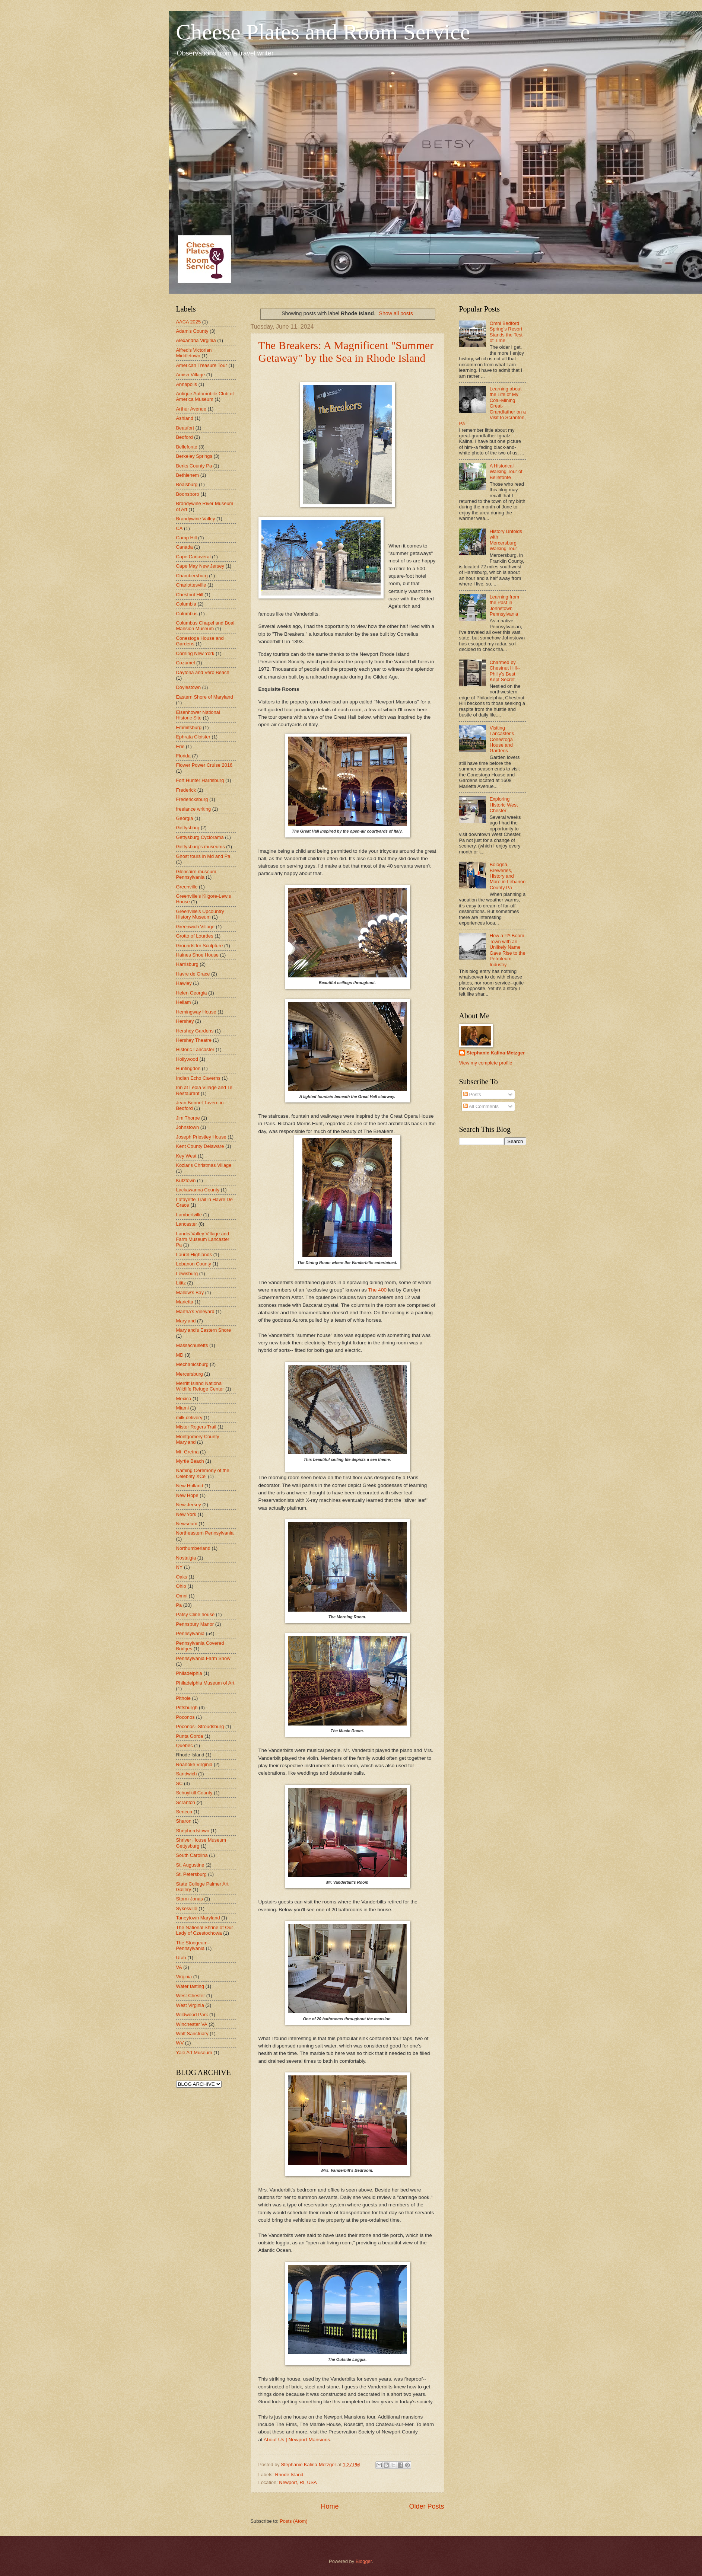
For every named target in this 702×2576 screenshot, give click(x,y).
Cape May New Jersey (200, 566)
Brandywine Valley (195, 518)
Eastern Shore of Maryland (204, 697)
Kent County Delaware (200, 1146)
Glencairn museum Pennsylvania (196, 874)
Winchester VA (191, 2024)
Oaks (181, 1577)
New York (186, 1514)
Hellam (183, 1002)
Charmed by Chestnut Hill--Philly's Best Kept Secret (505, 671)
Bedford (184, 437)
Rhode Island (289, 2474)
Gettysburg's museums (200, 846)
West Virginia (190, 2005)
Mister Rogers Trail (196, 1427)
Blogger (364, 2561)
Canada (184, 547)
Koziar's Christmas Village (204, 1165)
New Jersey (188, 1504)
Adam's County (192, 331)
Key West (186, 1156)
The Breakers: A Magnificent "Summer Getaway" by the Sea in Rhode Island (345, 351)
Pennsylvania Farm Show (203, 1658)
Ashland (185, 418)
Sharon (184, 1821)
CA (179, 528)
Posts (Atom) (293, 2521)
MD (180, 1355)
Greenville (187, 887)
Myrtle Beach (190, 1461)
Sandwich (186, 1774)
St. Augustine (190, 1865)
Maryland (186, 1321)
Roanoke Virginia (194, 1764)
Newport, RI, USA (298, 2482)
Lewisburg (187, 1273)
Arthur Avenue (191, 409)
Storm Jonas (189, 1899)
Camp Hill (186, 537)
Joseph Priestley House (201, 1137)
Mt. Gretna (187, 1452)
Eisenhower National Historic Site (198, 715)
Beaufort (185, 428)
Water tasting (190, 1986)
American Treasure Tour (201, 365)
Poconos (185, 1717)
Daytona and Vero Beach (202, 672)
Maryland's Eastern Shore (203, 1330)
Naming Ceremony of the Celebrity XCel (202, 1473)
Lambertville (189, 1214)
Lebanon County (194, 1264)
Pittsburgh (187, 1707)
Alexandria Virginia (196, 340)
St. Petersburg (191, 1874)
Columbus (187, 613)
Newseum (186, 1523)
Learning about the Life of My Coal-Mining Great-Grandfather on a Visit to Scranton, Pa (492, 406)
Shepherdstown (192, 1830)
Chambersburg (192, 575)
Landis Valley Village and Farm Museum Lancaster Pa (202, 1239)
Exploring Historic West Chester (504, 804)
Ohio (181, 1586)
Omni (182, 1596)
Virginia (184, 1976)
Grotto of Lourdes (194, 936)
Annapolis (186, 384)
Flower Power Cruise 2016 (204, 765)
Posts (472, 1094)
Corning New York (195, 653)
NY (179, 1567)
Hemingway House (196, 1012)
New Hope (187, 1495)
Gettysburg (188, 827)
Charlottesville (191, 585)
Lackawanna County (198, 1190)
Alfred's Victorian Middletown (194, 352)
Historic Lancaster (195, 1049)
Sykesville (186, 1908)
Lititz (181, 1283)
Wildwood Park (192, 2014)
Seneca (184, 1811)
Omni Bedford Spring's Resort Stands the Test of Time (506, 331)
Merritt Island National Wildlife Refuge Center (200, 1386)
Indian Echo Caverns (198, 1078)
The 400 (377, 1290)
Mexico (183, 1398)
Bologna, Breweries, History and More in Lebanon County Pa (508, 876)
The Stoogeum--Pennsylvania (193, 1945)
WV (180, 2043)
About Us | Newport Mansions (297, 2439)
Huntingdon (188, 1068)
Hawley (184, 983)
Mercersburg (189, 1374)
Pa (179, 1605)
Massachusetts (192, 1345)
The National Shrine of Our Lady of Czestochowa (204, 1930)
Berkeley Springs (194, 456)
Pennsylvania (190, 1633)
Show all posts (396, 313)
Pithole (183, 1698)
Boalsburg (187, 484)
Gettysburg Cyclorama (200, 837)
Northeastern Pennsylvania (205, 1533)
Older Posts (426, 2506)
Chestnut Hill (189, 594)
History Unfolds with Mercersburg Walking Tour (506, 540)
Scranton (186, 1802)
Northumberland (193, 1548)
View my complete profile (485, 1063)
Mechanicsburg (192, 1364)
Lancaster (186, 1224)
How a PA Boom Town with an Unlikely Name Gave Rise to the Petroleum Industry (507, 950)
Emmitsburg (189, 727)
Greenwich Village (195, 926)
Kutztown (186, 1180)
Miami (182, 1408)
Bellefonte (186, 447)
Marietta (185, 1302)
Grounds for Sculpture (199, 945)
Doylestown (188, 687)
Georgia (184, 818)
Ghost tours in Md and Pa (203, 856)
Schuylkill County (194, 1792)
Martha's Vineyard (195, 1311)
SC (179, 1783)
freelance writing (193, 809)
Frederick (186, 790)
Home (330, 2506)
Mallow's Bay (190, 1292)
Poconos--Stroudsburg (200, 1726)
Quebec (184, 1745)
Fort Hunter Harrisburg (200, 780)
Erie (180, 746)
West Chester (190, 1995)
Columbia (186, 604)
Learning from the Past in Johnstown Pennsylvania (504, 605)
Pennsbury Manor (195, 1624)
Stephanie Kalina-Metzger (496, 1053)
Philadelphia (189, 1673)
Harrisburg (187, 964)
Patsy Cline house (195, 1614)
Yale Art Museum (194, 2052)
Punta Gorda (189, 1736)
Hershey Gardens (195, 1031)
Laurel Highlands (194, 1254)
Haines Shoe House (197, 955)
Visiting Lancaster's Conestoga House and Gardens (502, 739)
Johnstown (187, 1127)
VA (179, 1967)
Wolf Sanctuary (192, 2033)
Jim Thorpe (188, 1118)
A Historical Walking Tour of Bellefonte (506, 471)
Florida (183, 756)
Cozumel (185, 662)
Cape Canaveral (193, 556)
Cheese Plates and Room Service (323, 32)
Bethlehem (187, 475)
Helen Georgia (191, 993)
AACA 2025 (188, 322)
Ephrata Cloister (193, 737)
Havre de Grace (193, 974)
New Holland (189, 1485)
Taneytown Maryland (198, 1918)
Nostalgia (186, 1558)
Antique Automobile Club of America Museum (205, 396)
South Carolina (192, 1855)
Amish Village (190, 374)
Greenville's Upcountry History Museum (200, 914)
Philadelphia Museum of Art (205, 1683)
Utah (181, 1957)
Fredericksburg (192, 799)
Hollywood (187, 1059)
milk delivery (189, 1417)
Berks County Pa (194, 466)
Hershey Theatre (194, 1040)
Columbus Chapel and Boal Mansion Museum (205, 625)
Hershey (185, 1021)
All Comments (481, 1106)
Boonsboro (187, 494)
